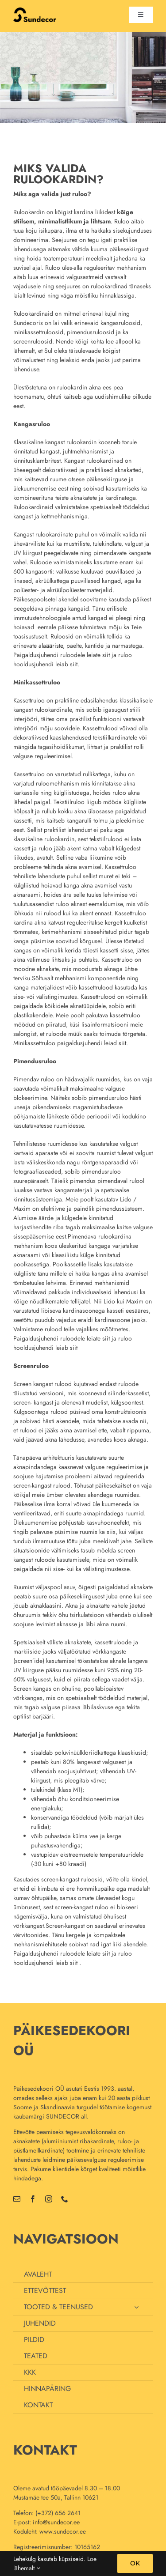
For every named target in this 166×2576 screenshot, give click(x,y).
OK (135, 2563)
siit (106, 654)
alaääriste (51, 645)
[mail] (16, 2198)
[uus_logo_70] (34, 10)
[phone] (64, 2198)
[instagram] (48, 2198)
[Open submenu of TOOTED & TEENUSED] (136, 2307)
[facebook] (32, 2198)
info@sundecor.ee (56, 2522)
